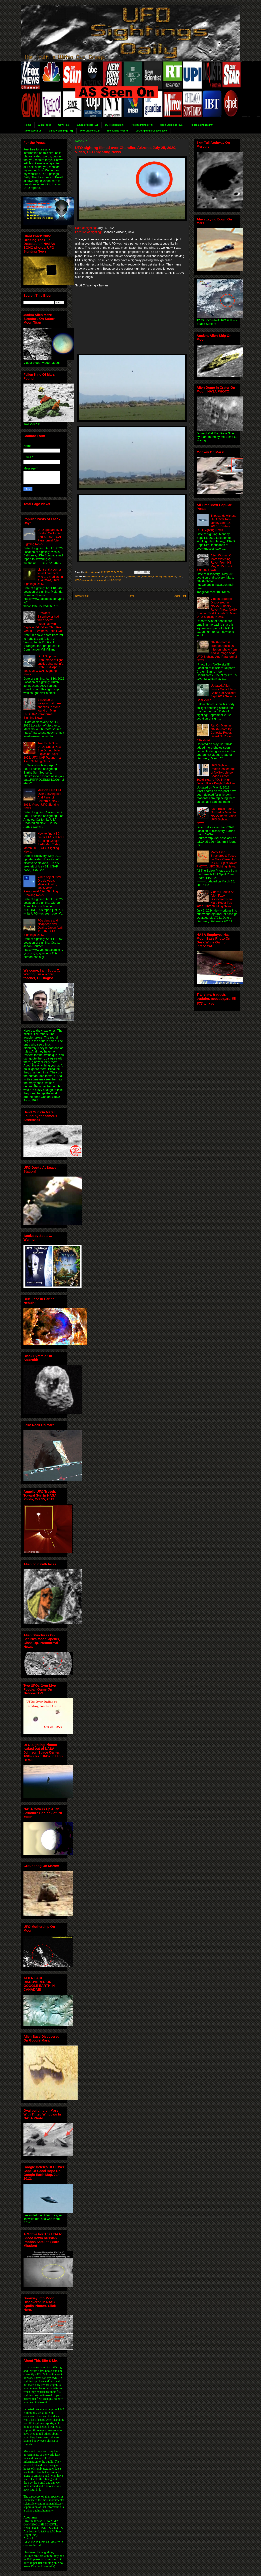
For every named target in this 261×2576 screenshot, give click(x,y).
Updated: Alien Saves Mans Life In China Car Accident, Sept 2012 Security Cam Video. (217, 693)
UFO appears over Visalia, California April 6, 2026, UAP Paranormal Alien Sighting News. (42, 537)
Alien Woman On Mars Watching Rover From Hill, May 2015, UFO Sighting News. (215, 562)
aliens (94, 576)
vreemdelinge (88, 580)
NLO (139, 576)
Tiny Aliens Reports (118, 130)
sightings (172, 576)
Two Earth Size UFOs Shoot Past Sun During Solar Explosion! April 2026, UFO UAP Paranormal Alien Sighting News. (42, 752)
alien (87, 576)
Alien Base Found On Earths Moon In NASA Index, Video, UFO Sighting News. (217, 816)
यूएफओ (118, 580)
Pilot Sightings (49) (142, 125)
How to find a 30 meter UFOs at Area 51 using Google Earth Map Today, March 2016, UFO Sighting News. (43, 842)
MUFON (131, 576)
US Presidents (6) (114, 125)
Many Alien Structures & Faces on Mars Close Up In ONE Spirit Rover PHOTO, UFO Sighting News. (217, 859)
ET (125, 576)
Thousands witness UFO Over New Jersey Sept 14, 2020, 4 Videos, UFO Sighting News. (216, 523)
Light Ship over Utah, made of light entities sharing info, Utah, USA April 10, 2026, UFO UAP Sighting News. (43, 665)
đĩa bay (119, 576)
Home (27, 125)
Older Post (180, 595)
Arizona (101, 576)
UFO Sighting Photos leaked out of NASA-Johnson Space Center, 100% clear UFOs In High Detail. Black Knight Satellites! (216, 774)
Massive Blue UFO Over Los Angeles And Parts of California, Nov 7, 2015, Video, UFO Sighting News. (42, 799)
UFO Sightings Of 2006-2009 (151, 130)
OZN (155, 576)
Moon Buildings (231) (171, 125)
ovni (150, 576)
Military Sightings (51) (61, 130)
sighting (163, 576)
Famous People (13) (87, 125)
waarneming (102, 580)
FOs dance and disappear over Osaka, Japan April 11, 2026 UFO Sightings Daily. (43, 927)
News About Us (32, 130)
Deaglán (110, 576)
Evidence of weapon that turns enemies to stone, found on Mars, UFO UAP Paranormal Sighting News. (42, 708)
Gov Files (63, 125)
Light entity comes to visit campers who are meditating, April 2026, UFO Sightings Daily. (43, 577)
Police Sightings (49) (201, 125)
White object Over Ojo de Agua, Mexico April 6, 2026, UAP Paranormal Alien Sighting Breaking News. (42, 886)
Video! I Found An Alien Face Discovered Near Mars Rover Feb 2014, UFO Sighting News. (215, 899)
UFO (179, 576)
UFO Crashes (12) (90, 130)
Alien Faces (44, 125)
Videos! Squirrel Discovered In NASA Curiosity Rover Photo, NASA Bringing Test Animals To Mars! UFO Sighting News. (217, 607)
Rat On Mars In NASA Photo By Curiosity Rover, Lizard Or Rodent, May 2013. (215, 732)
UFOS (78, 580)
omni (144, 576)
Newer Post (82, 595)
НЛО (112, 580)
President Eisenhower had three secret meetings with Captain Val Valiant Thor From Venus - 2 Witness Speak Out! (43, 622)
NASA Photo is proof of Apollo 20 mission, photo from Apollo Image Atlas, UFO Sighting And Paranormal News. (217, 651)
